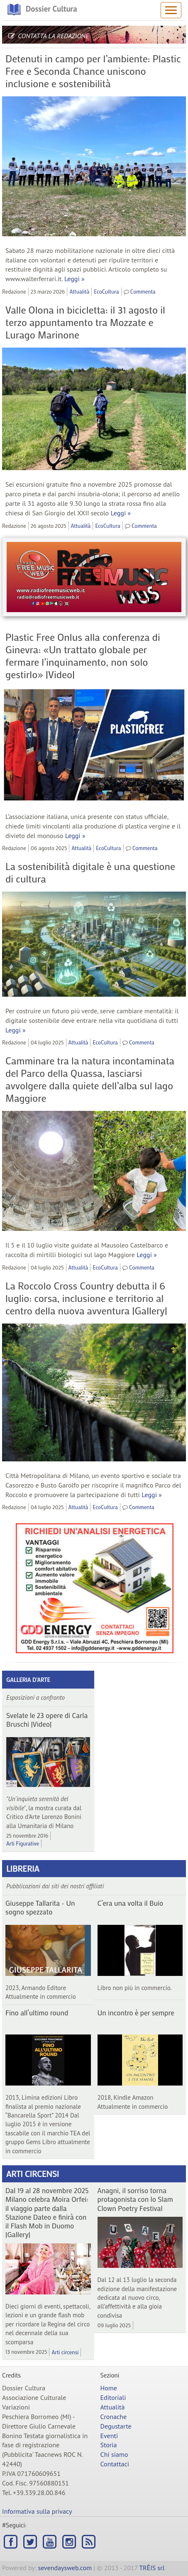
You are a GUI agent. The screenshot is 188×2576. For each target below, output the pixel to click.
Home (108, 2388)
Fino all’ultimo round (36, 2012)
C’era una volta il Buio (131, 1902)
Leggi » (74, 279)
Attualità (79, 291)
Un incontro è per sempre (136, 2012)
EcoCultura (106, 291)
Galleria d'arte (28, 1680)
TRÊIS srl (151, 2568)
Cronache (113, 2416)
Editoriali (113, 2397)
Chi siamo (114, 2454)
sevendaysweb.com (65, 2568)
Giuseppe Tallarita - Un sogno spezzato (40, 1907)
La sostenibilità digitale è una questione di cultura (90, 872)
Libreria (22, 1868)
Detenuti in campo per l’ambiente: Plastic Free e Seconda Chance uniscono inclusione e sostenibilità (93, 71)
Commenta (143, 291)
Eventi (109, 2435)
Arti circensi (32, 2173)
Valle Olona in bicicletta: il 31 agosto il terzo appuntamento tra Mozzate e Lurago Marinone (85, 322)
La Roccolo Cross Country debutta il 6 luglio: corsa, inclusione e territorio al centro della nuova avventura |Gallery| (86, 1298)
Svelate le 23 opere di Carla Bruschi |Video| (47, 1719)
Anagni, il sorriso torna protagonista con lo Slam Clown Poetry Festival (135, 2199)
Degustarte (116, 2426)
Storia (108, 2445)
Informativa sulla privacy (37, 2511)
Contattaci (114, 2464)
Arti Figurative (22, 1843)
